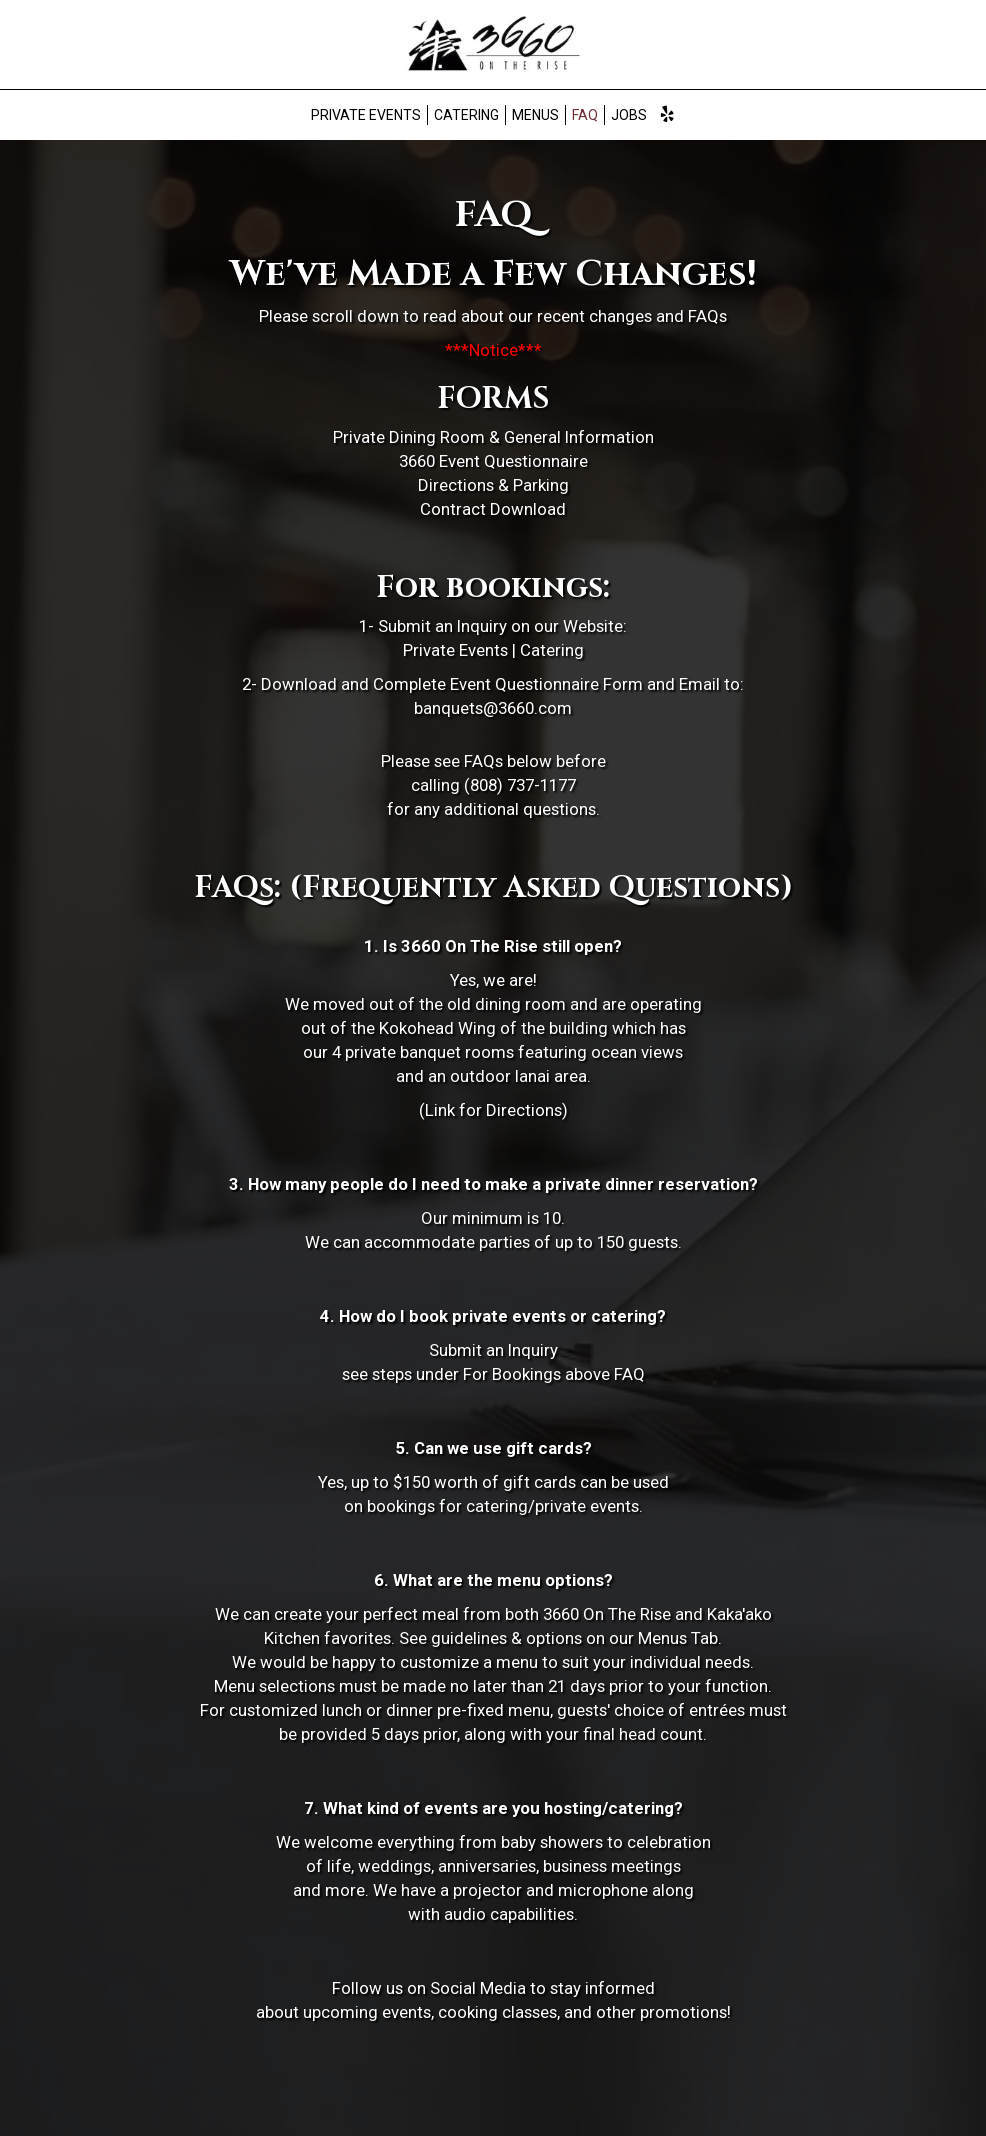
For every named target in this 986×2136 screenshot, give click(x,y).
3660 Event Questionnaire (493, 461)
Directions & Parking (493, 485)
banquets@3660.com (493, 708)
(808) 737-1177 (520, 785)
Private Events (366, 115)
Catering (466, 115)
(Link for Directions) (493, 1110)
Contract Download (493, 509)
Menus (535, 115)
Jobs (629, 115)
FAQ (585, 115)
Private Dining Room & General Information (493, 437)
